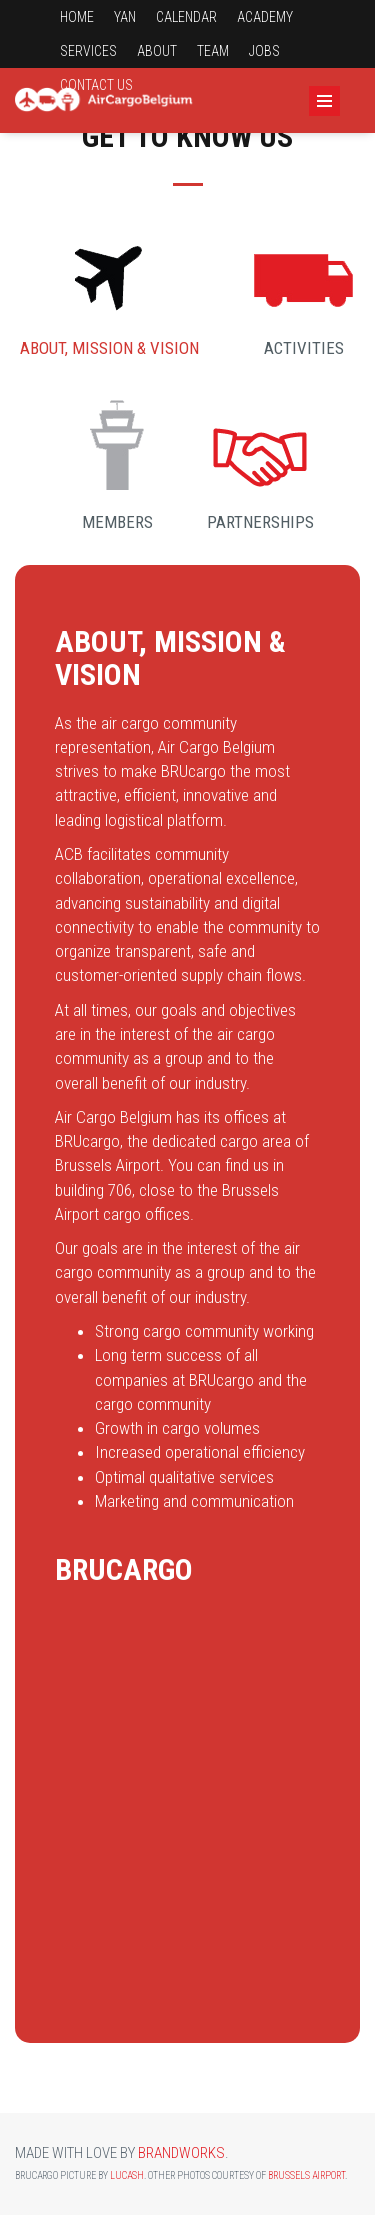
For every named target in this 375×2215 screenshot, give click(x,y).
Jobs (264, 51)
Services (88, 51)
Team (213, 51)
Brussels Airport (306, 2175)
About (157, 51)
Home (77, 17)
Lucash (127, 2175)
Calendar (186, 17)
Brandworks (181, 2153)
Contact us (96, 85)
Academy (265, 17)
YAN (125, 17)
